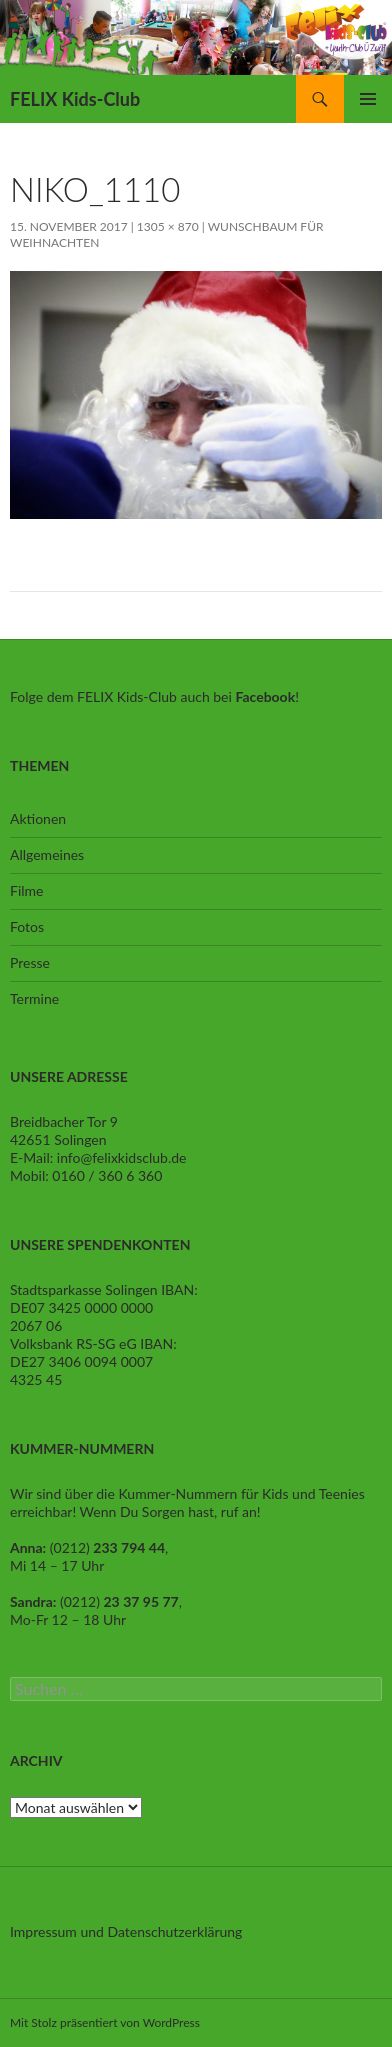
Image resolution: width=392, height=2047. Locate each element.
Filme (26, 890)
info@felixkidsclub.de (122, 1157)
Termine (34, 998)
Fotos (27, 926)
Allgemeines (47, 854)
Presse (30, 962)
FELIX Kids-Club (75, 99)
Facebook (265, 696)
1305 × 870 (168, 226)
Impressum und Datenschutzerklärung (126, 1931)
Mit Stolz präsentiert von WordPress (105, 2022)
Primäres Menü (368, 99)
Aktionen (38, 818)
